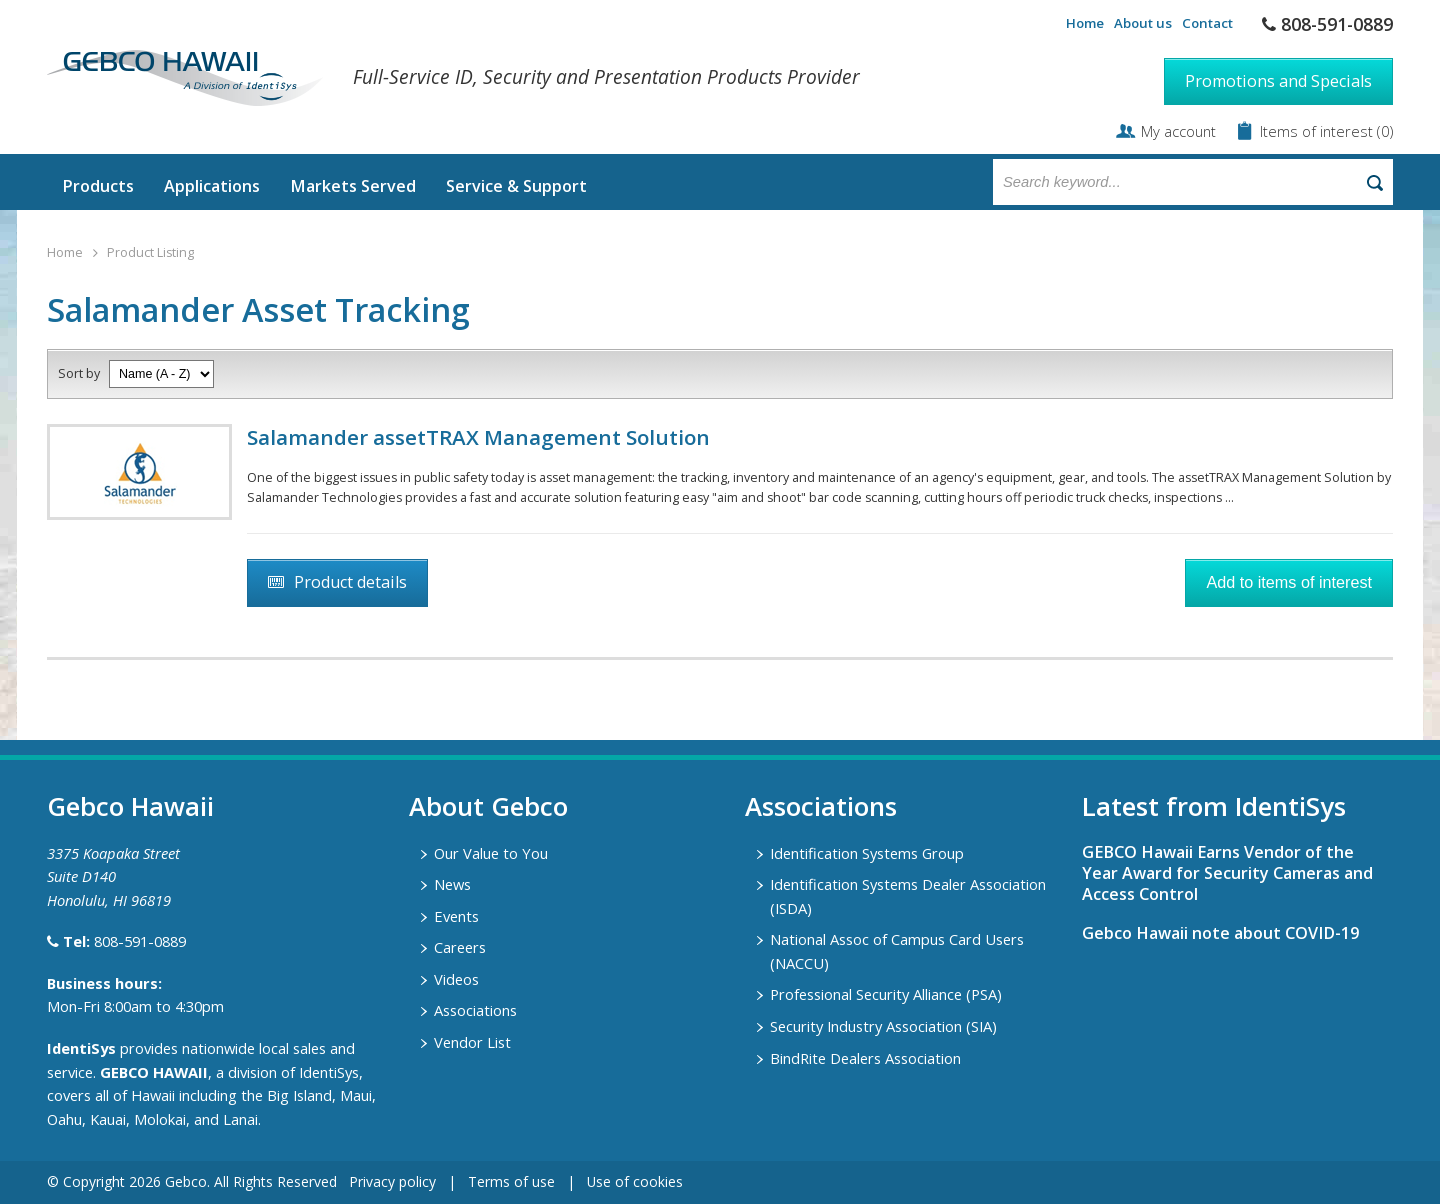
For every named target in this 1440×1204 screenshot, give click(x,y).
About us (1143, 23)
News (452, 884)
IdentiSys (81, 1048)
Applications (212, 186)
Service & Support (516, 186)
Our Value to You (491, 853)
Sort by (79, 373)
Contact (1207, 23)
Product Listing (150, 252)
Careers (460, 947)
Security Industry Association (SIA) (883, 1026)
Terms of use (511, 1181)
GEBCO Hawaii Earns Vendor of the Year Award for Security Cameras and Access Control (1227, 873)
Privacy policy (392, 1181)
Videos (456, 979)
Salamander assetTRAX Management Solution (478, 437)
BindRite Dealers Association (865, 1058)
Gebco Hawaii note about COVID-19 (1220, 933)
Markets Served (353, 186)
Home (1085, 23)
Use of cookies (635, 1181)
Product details (350, 582)
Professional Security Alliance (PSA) (886, 994)
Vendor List (472, 1042)
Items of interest (1318, 131)
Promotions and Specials (1278, 81)
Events (456, 916)
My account (1178, 131)
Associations (475, 1010)
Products (98, 186)
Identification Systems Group (867, 853)
